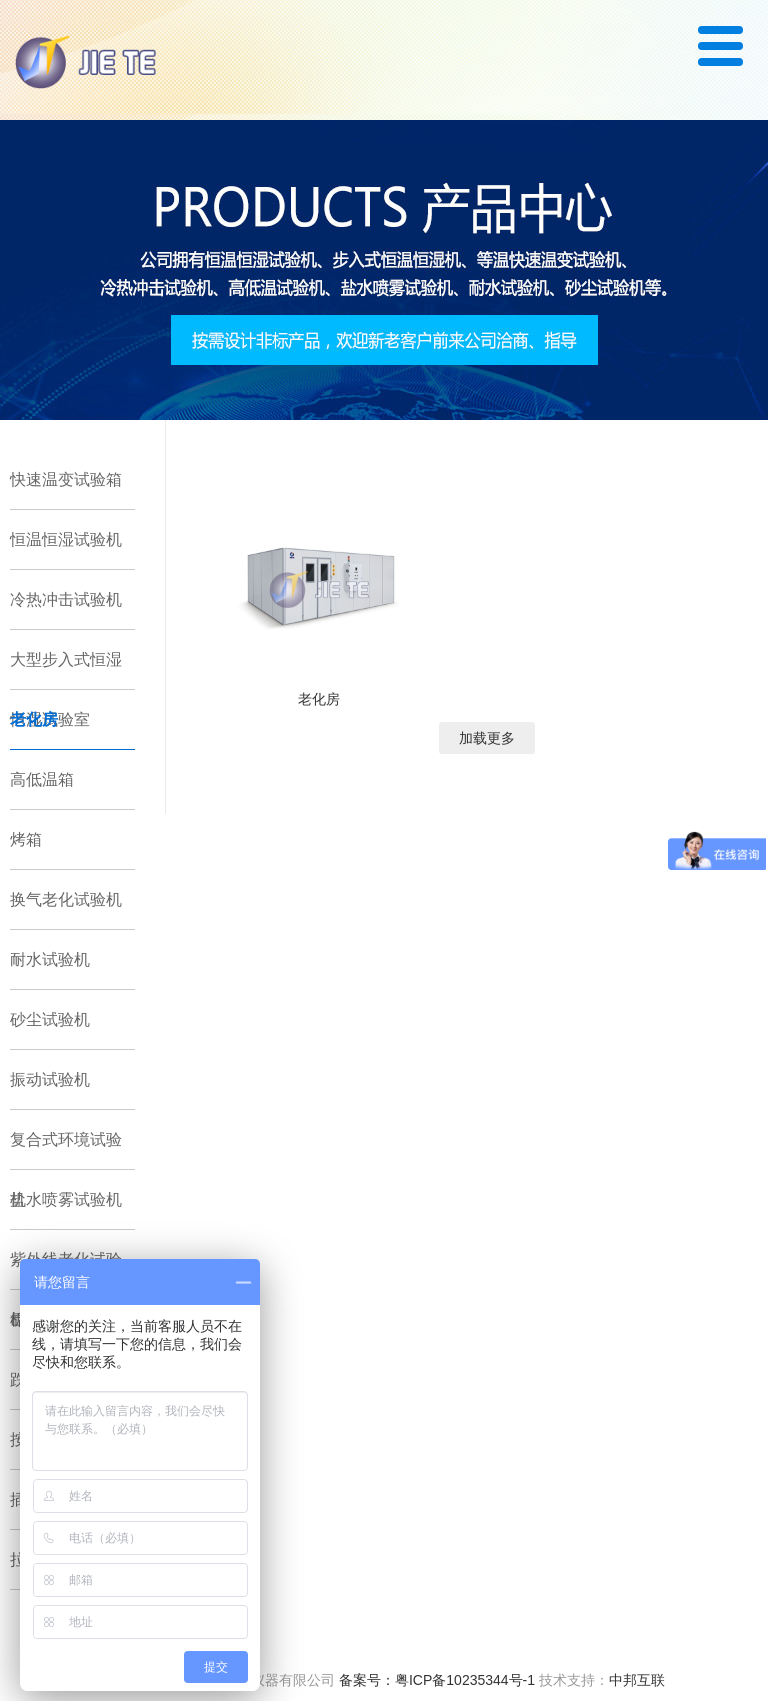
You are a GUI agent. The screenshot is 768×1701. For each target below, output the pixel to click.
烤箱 (26, 839)
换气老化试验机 (66, 899)
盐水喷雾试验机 (66, 1199)
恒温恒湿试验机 (66, 539)
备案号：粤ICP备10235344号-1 (437, 1680)
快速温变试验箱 (66, 479)
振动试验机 (50, 1079)
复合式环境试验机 (66, 1150)
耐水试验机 (50, 959)
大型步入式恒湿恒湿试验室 (66, 670)
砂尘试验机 (50, 1019)
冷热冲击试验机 (66, 599)
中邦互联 (637, 1680)
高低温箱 (42, 779)
